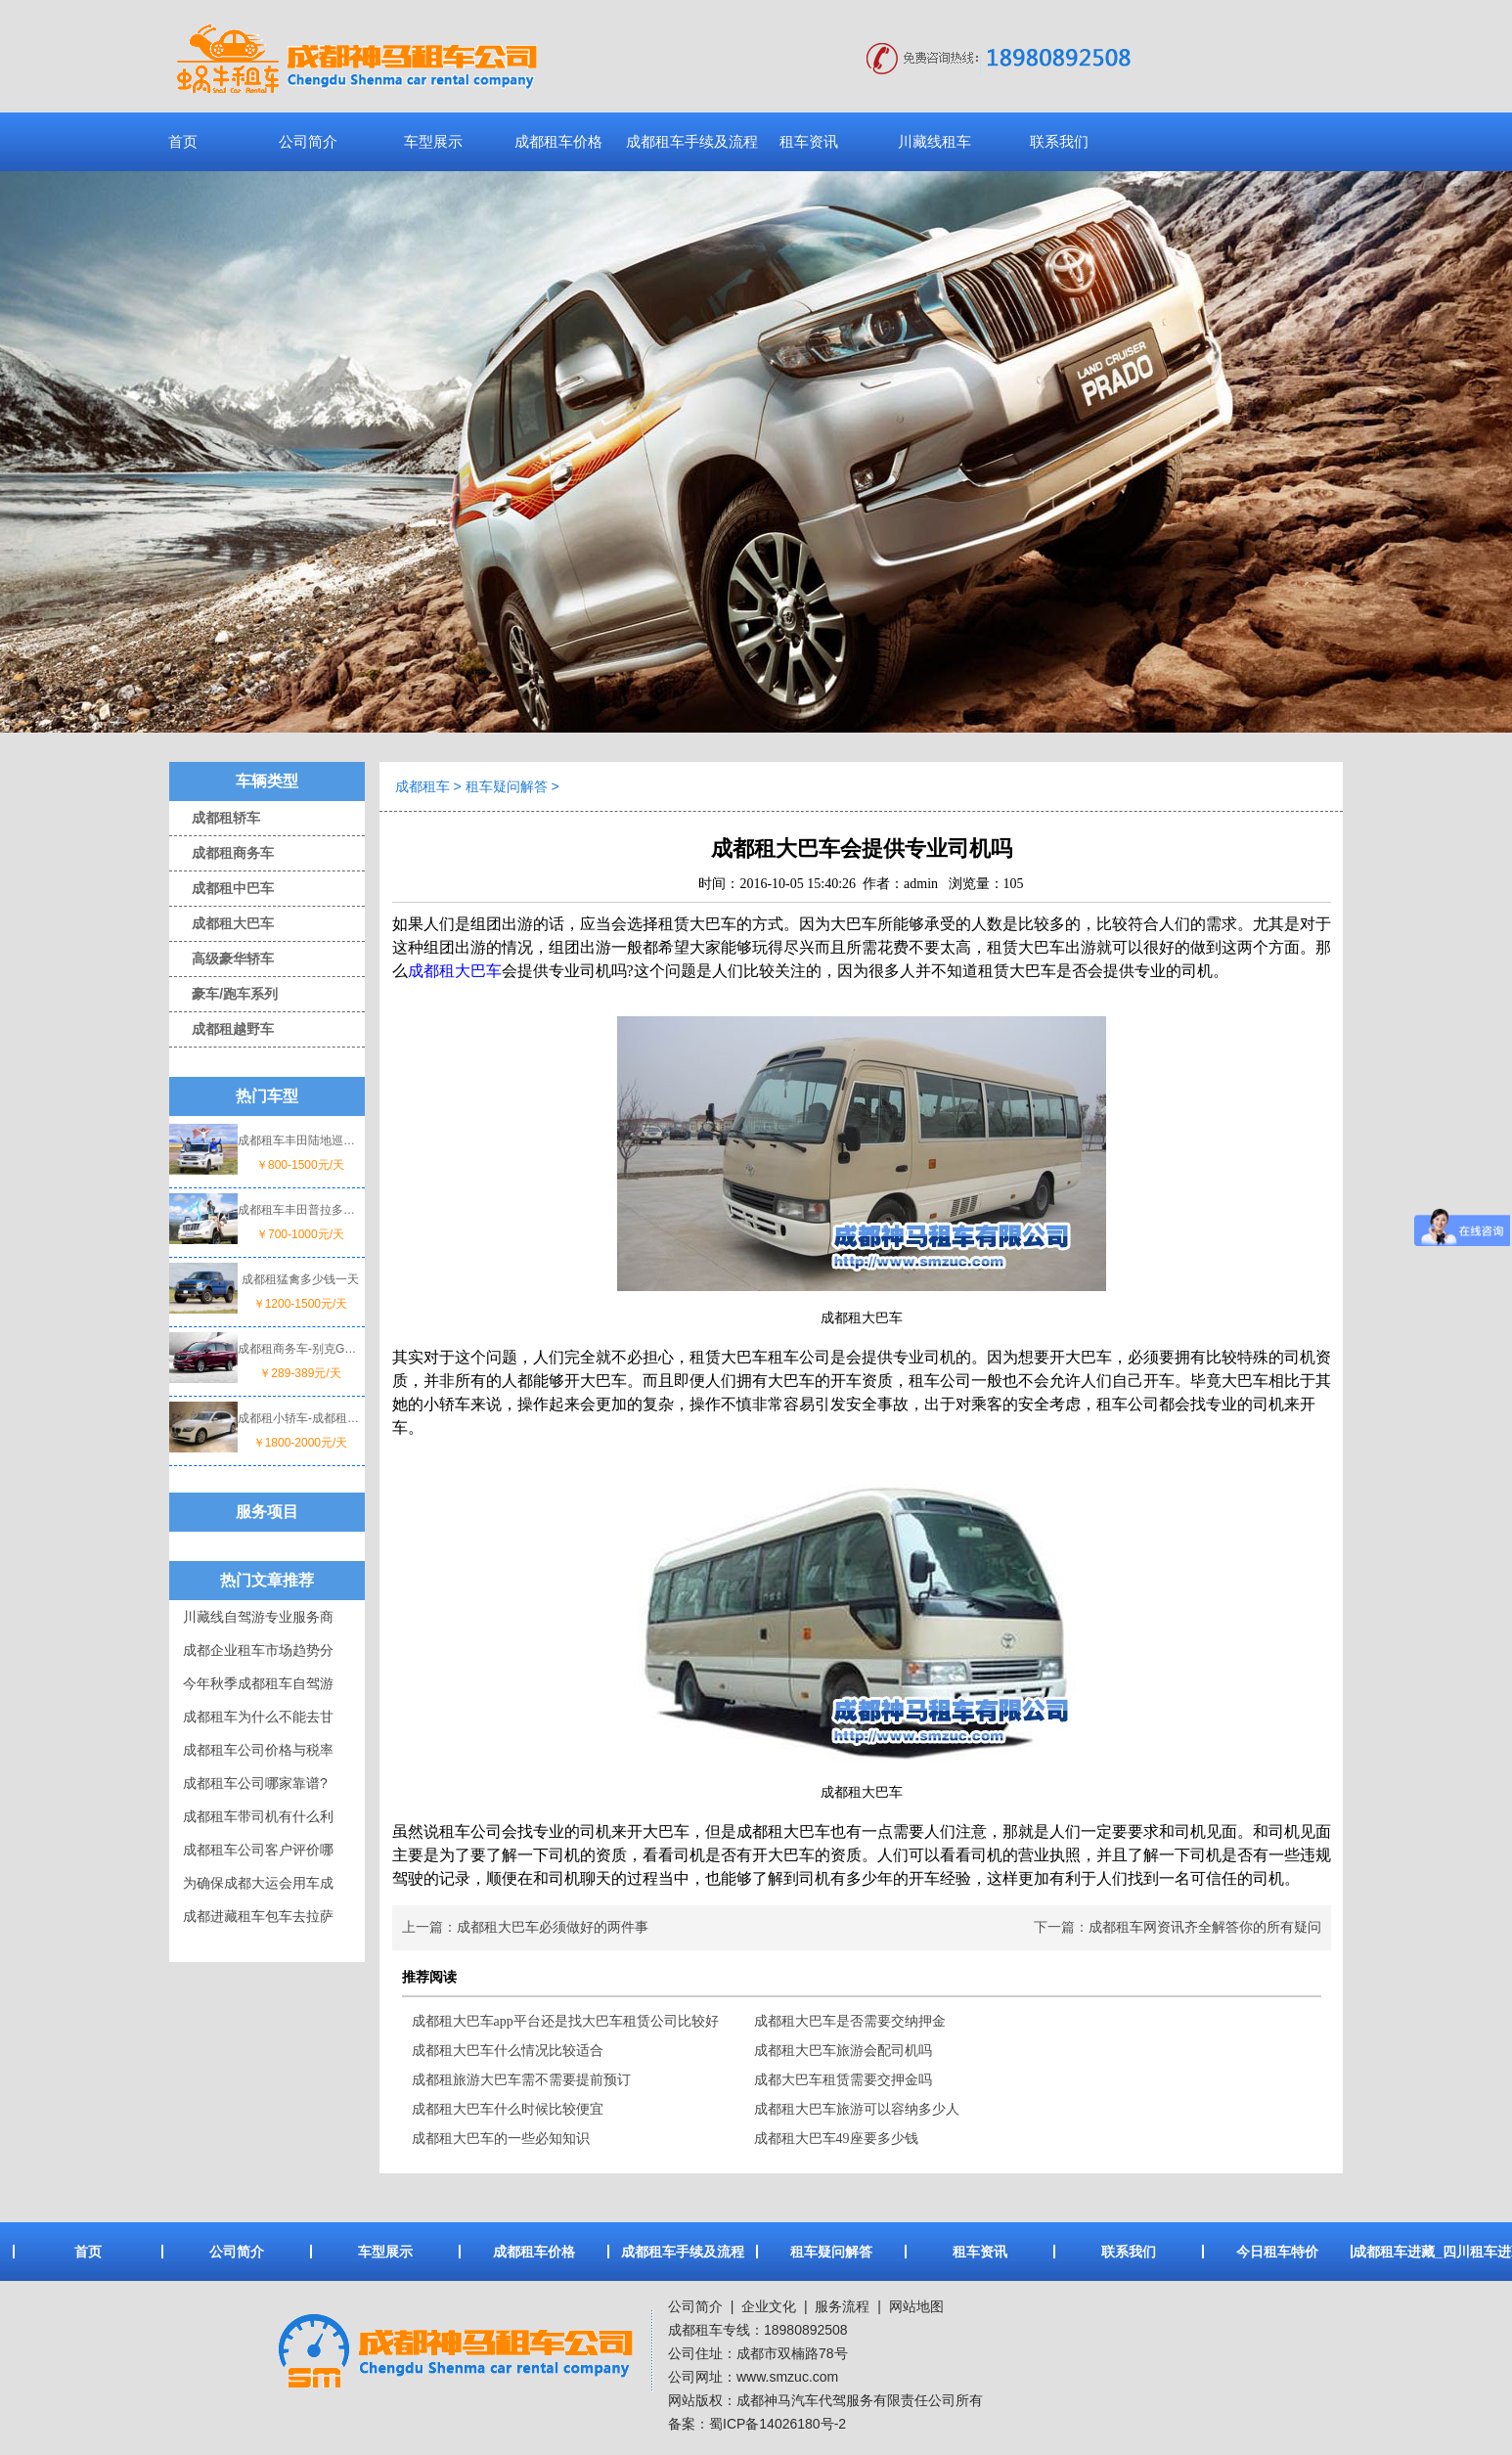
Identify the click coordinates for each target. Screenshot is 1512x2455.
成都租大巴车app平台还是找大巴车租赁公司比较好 (565, 2021)
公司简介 (308, 141)
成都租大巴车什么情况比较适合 (507, 2050)
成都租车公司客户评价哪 (258, 1849)
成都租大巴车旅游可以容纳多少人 (856, 2109)
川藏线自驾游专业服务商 (258, 1617)
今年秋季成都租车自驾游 (258, 1683)
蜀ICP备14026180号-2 (777, 2424)
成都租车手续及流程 (692, 141)
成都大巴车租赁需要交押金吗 (843, 2080)
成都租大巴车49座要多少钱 (836, 2138)
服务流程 (842, 2306)
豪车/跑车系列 (223, 994)
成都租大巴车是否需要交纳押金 (850, 2021)
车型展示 (433, 141)
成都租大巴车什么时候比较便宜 (507, 2109)
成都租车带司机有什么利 (258, 1816)
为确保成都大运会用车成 (258, 1883)
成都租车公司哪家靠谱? (255, 1783)
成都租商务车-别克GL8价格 (300, 1349)
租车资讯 (808, 141)
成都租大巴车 (221, 923)
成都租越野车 (221, 1029)
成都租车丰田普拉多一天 (300, 1210)
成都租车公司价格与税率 (258, 1750)
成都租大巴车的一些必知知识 (501, 2138)
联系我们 (1059, 141)
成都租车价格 (558, 141)
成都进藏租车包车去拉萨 (258, 1916)
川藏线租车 (934, 141)
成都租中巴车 (221, 888)
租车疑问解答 (507, 786)
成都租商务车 (221, 853)
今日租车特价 (1277, 2251)
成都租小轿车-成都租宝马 (300, 1418)
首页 (183, 141)
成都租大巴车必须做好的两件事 (552, 1927)
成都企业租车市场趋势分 (258, 1650)
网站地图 (916, 2306)
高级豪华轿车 (221, 958)
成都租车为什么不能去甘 (258, 1716)
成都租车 (422, 786)
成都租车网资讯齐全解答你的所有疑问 (1205, 1927)
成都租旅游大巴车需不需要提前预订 (521, 2080)
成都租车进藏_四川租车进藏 (1426, 2251)
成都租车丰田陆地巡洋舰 (300, 1140)
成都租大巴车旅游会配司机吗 (843, 2050)
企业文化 (766, 2306)
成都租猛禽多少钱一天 (300, 1279)
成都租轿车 (214, 818)
